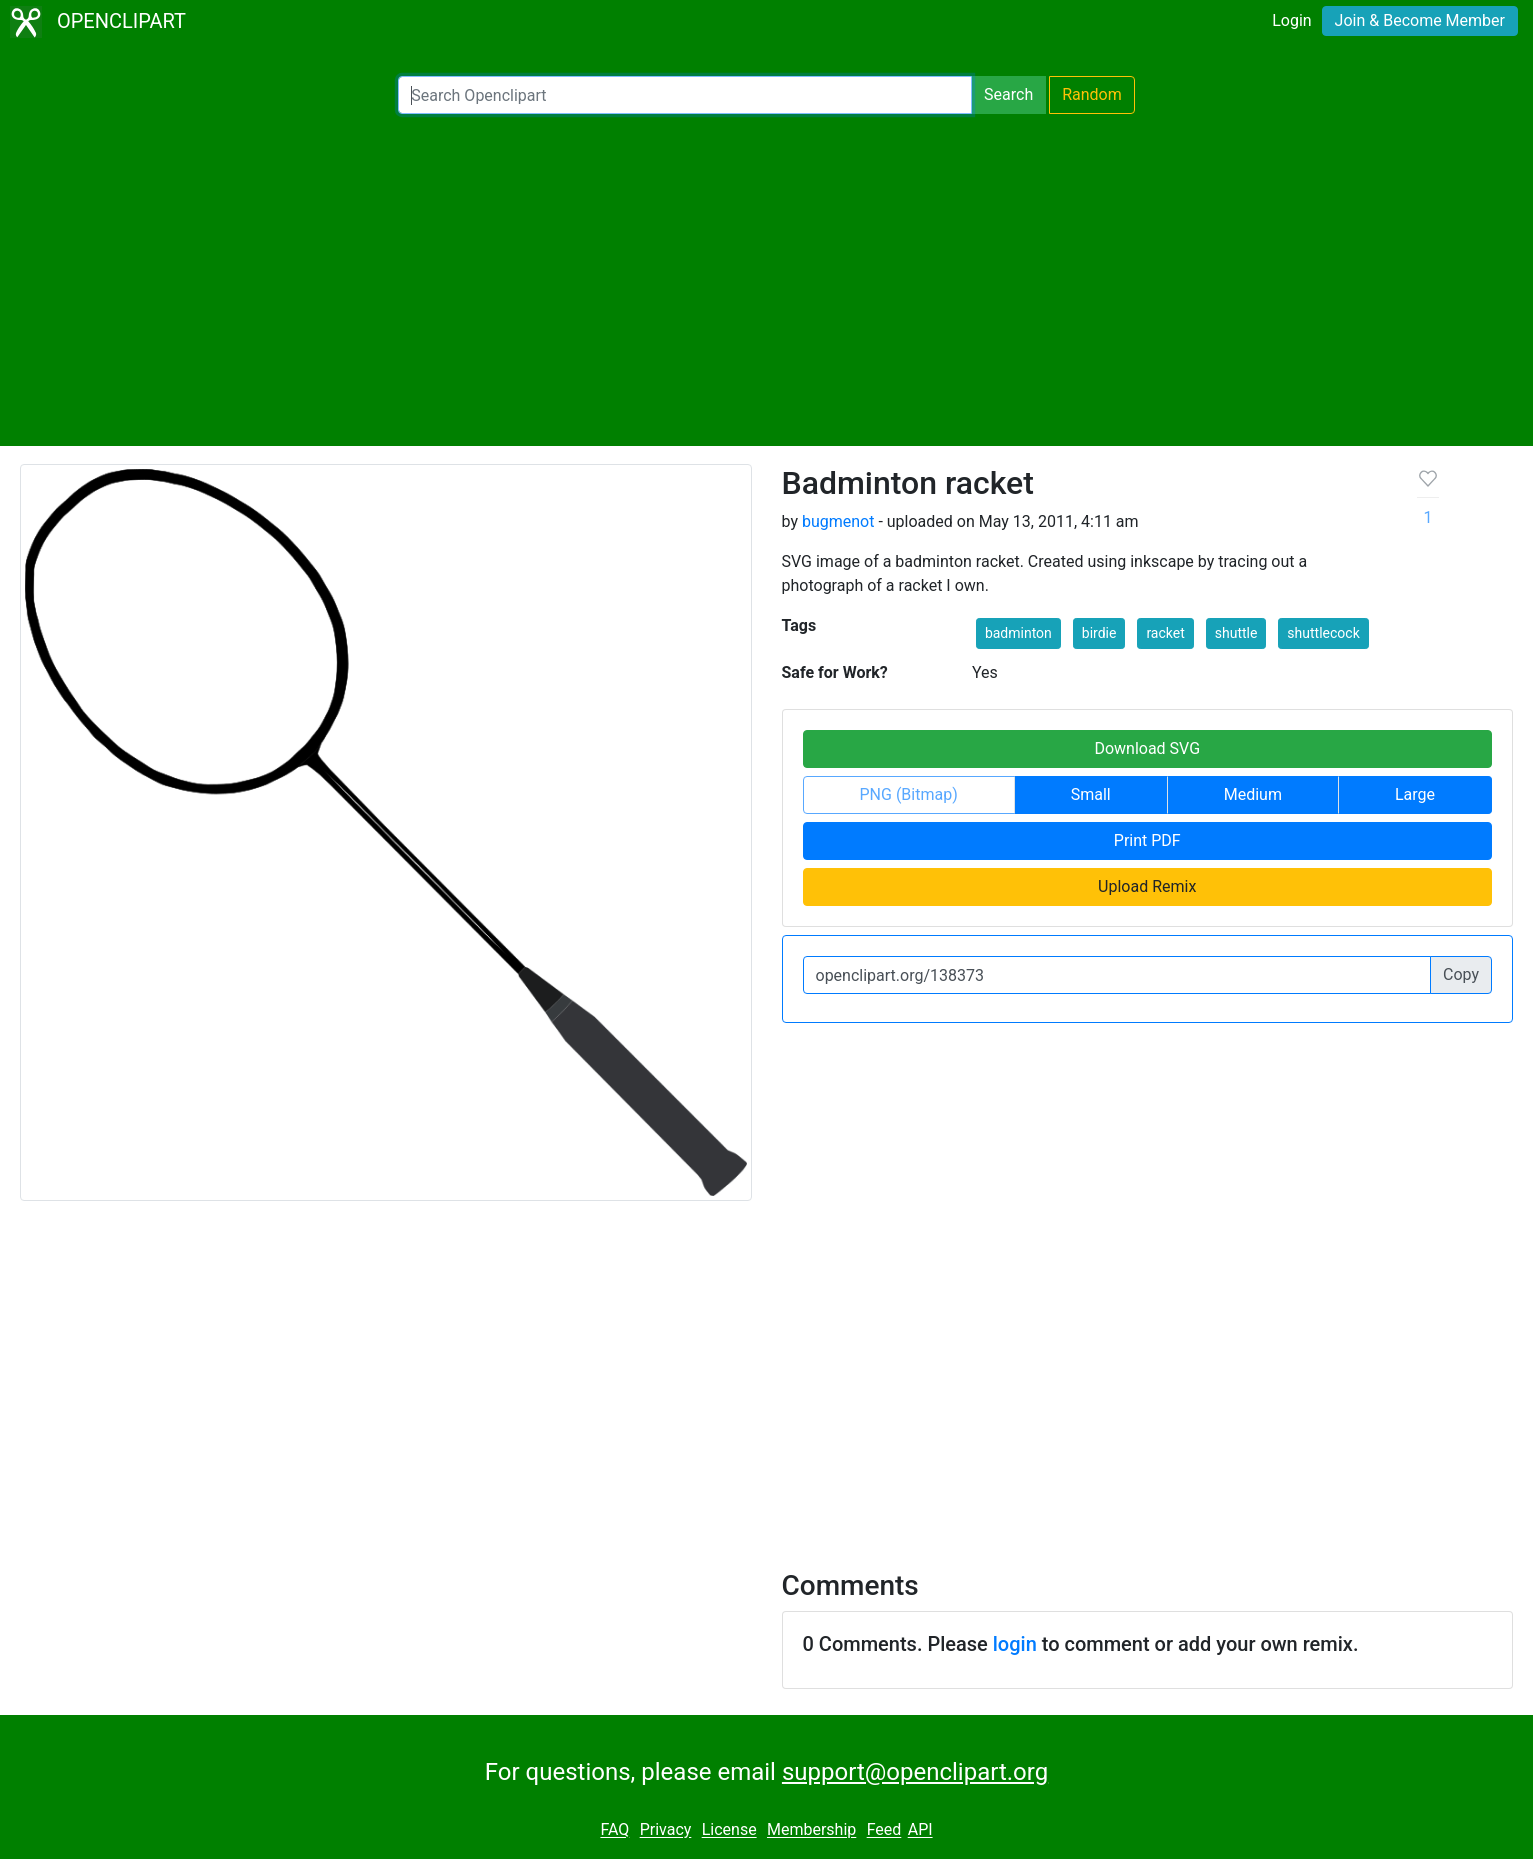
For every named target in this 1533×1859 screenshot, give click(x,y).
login (1015, 1644)
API (920, 1830)
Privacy (666, 1830)
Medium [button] (1253, 794)
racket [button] (1165, 633)
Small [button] (1091, 794)
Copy (1461, 974)
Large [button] (1415, 794)
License (729, 1830)
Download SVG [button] (1147, 748)
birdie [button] (1099, 633)
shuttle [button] (1236, 633)
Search (1008, 94)
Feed (884, 1830)
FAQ (614, 1830)
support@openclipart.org (915, 1772)
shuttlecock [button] (1323, 633)
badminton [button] (1018, 633)
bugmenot (838, 521)
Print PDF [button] (1147, 840)
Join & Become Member (1420, 20)
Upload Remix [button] (1147, 886)
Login (1291, 20)
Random (1092, 94)
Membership (811, 1830)
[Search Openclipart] (685, 95)
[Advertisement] (767, 280)
